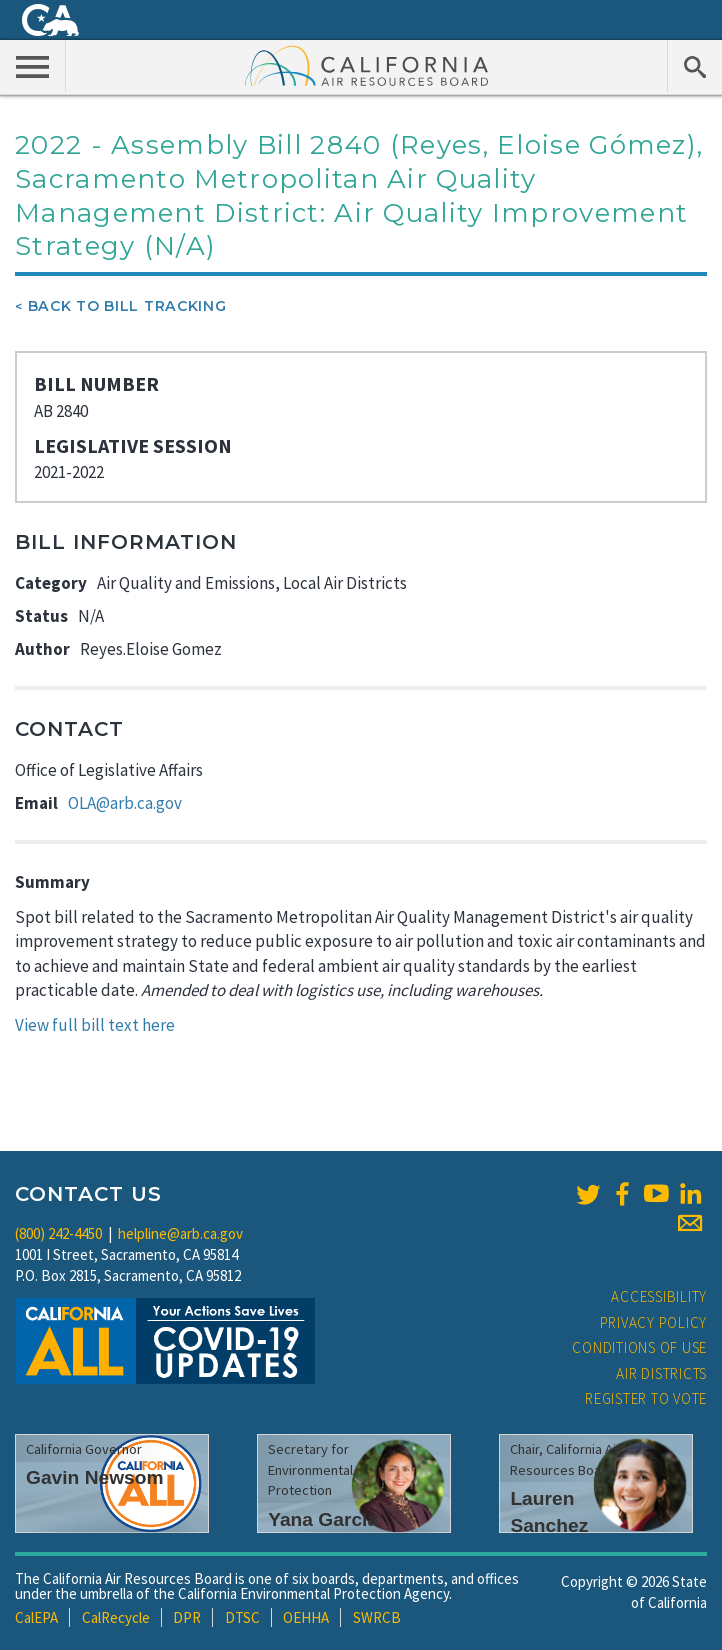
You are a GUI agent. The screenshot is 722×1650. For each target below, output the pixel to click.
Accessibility (659, 1296)
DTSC (242, 1617)
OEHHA (306, 1617)
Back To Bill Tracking (127, 306)
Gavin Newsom (95, 1477)
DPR (187, 1617)
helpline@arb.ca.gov (180, 1233)
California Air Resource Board (367, 65)
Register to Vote (646, 1398)
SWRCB (377, 1617)
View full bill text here (95, 1025)
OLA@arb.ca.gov (125, 803)
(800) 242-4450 (58, 1233)
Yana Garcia (323, 1519)
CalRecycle (116, 1617)
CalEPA (36, 1617)
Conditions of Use (639, 1347)
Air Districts (661, 1373)
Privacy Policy (654, 1322)
